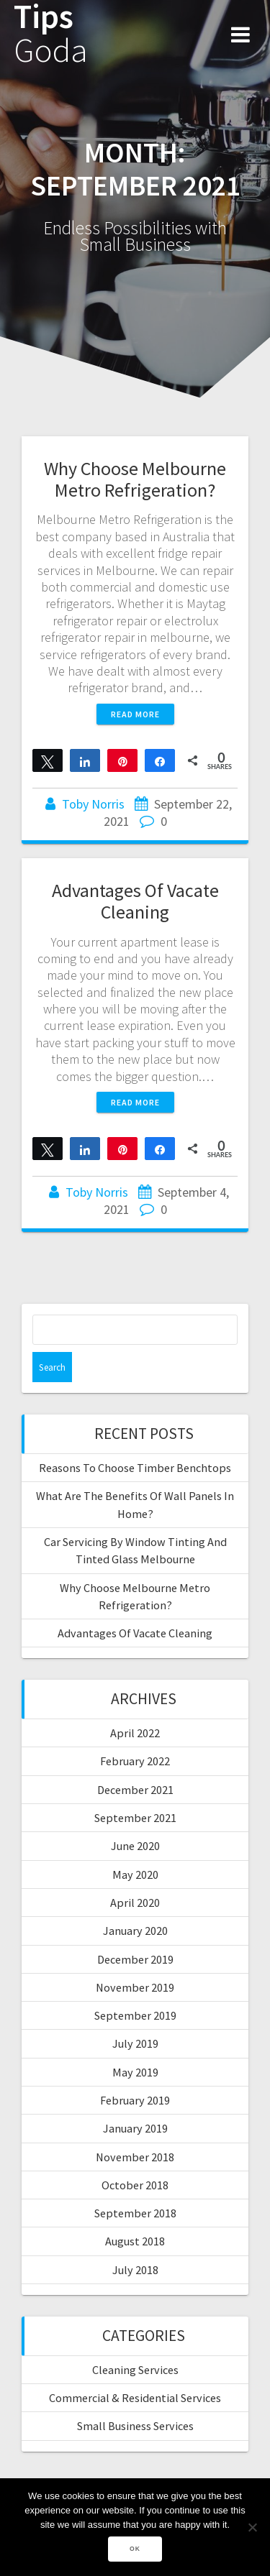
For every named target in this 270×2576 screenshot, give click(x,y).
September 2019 (135, 2015)
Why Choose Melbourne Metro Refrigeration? (135, 479)
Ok (135, 2548)
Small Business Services (135, 2426)
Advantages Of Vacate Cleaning (135, 901)
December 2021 (135, 1789)
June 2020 (135, 1846)
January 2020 (135, 1930)
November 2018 (135, 2157)
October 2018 (135, 2185)
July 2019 (135, 2043)
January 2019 (135, 2128)
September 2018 (135, 2213)
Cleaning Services (135, 2370)
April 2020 (135, 1902)
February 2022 (135, 1761)
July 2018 (135, 2270)
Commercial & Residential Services (135, 2398)
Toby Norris (93, 804)
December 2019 (135, 1959)
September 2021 (135, 1818)
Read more (135, 714)
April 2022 (135, 1733)
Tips (51, 34)
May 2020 (135, 1874)
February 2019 (135, 2100)
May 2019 (135, 2072)
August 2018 (135, 2241)
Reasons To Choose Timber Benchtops (135, 1467)
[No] (252, 2527)
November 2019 (135, 1987)
